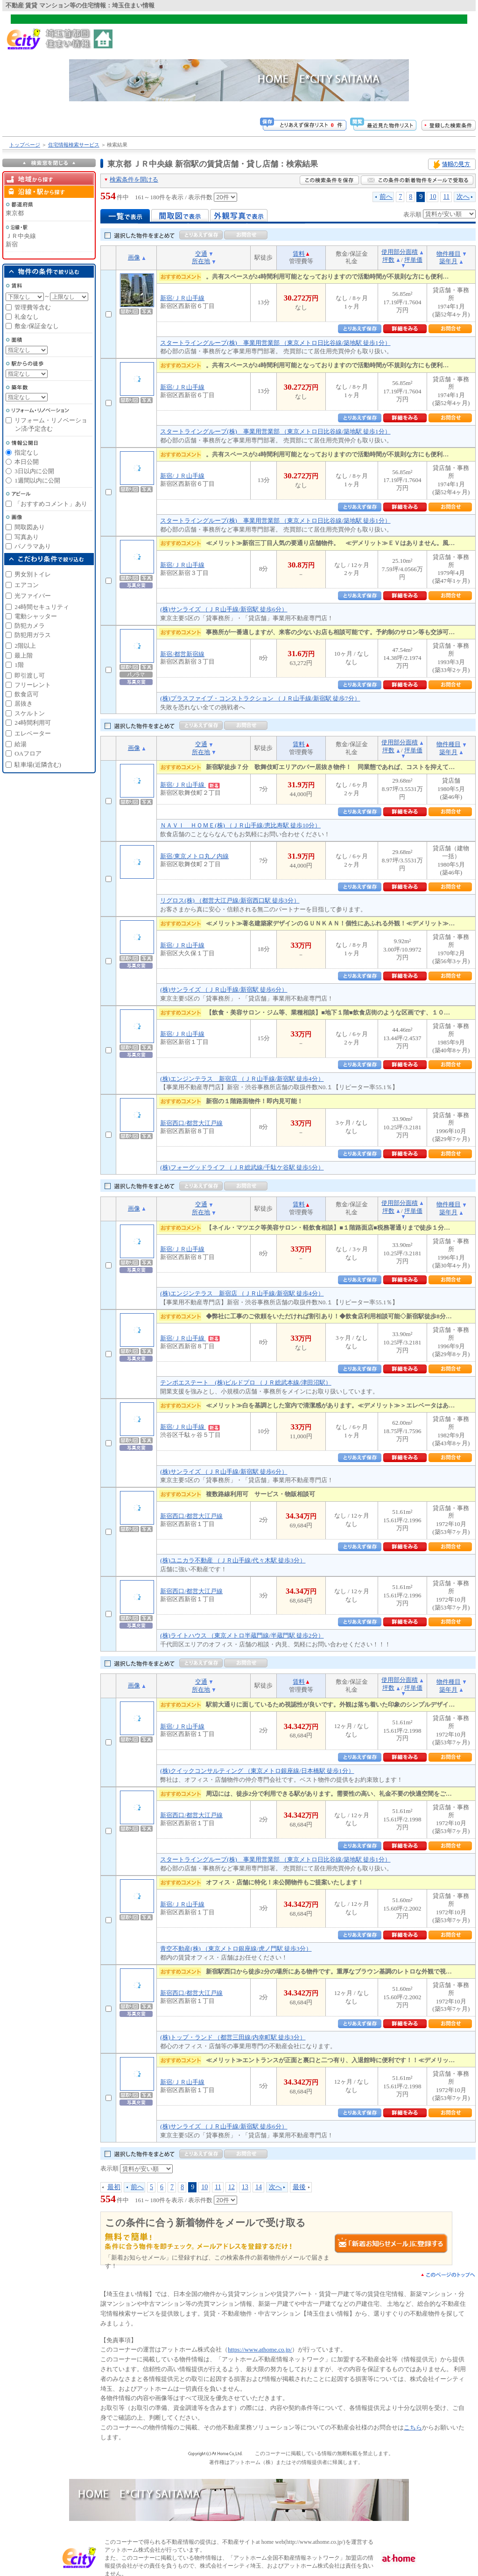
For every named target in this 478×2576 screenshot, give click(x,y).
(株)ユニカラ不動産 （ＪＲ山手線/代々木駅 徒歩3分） (232, 1560)
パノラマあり (32, 546)
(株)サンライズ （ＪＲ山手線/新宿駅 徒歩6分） (223, 609)
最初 (113, 2187)
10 (432, 196)
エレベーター (32, 733)
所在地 (201, 261)
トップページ (24, 144)
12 (231, 2187)
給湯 (20, 744)
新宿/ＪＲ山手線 (182, 297)
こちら (413, 2427)
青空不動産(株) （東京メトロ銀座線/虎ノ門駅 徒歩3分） (235, 1948)
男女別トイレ (32, 574)
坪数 (388, 259)
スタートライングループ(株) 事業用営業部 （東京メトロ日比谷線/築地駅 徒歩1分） (275, 342)
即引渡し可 (29, 675)
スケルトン (29, 713)
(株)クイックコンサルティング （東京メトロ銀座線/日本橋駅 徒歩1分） (257, 1770)
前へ (386, 196)
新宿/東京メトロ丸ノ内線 (194, 856)
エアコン (26, 584)
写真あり (26, 536)
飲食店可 (26, 694)
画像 (134, 257)
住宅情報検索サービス (73, 144)
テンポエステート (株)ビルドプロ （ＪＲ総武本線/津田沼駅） (245, 1382)
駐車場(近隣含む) (37, 764)
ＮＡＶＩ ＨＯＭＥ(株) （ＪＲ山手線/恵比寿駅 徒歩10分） (240, 825)
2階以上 (25, 645)
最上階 (23, 655)
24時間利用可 (32, 722)
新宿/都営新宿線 (182, 654)
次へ (463, 196)
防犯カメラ (29, 625)
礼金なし (26, 316)
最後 (299, 2187)
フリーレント (32, 684)
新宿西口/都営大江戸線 (191, 1123)
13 (245, 2187)
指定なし (26, 452)
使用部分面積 (399, 251)
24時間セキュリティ (41, 606)
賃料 (299, 253)
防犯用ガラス (32, 634)
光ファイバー (32, 595)
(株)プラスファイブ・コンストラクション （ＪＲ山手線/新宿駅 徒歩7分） (260, 698)
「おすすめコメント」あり (50, 503)
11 (446, 196)
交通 (201, 253)
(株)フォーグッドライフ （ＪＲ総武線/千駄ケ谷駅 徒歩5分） (241, 1167)
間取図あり (29, 527)
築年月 (448, 261)
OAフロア (28, 753)
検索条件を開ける (134, 179)
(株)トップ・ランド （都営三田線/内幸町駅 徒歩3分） (232, 2037)
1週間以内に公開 (37, 480)
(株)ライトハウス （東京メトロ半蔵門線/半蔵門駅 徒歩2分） (241, 1635)
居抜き (23, 703)
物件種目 (448, 253)
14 (258, 2187)
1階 (19, 664)
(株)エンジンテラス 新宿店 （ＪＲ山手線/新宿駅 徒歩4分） (241, 1078)
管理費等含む (32, 307)
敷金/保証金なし (36, 325)
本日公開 (26, 461)
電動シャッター (35, 616)
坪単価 (413, 259)
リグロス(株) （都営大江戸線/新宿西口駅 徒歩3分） (229, 900)
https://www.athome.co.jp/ (260, 2349)
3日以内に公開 (34, 471)
